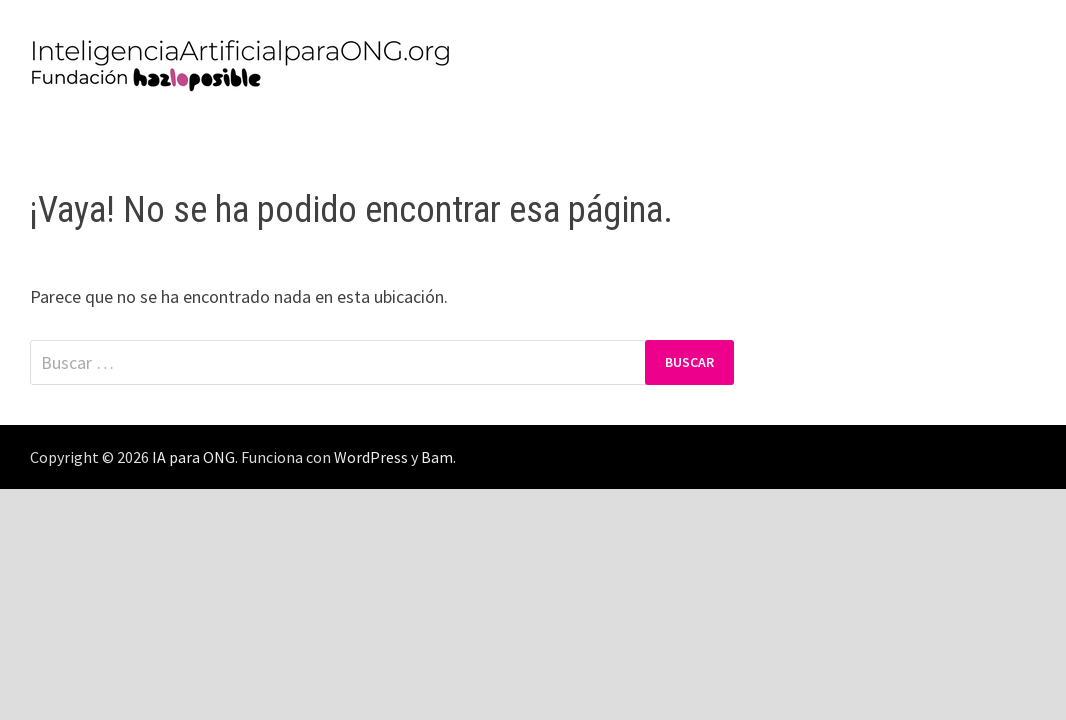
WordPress (371, 457)
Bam (437, 457)
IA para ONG (193, 457)
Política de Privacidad (131, 134)
